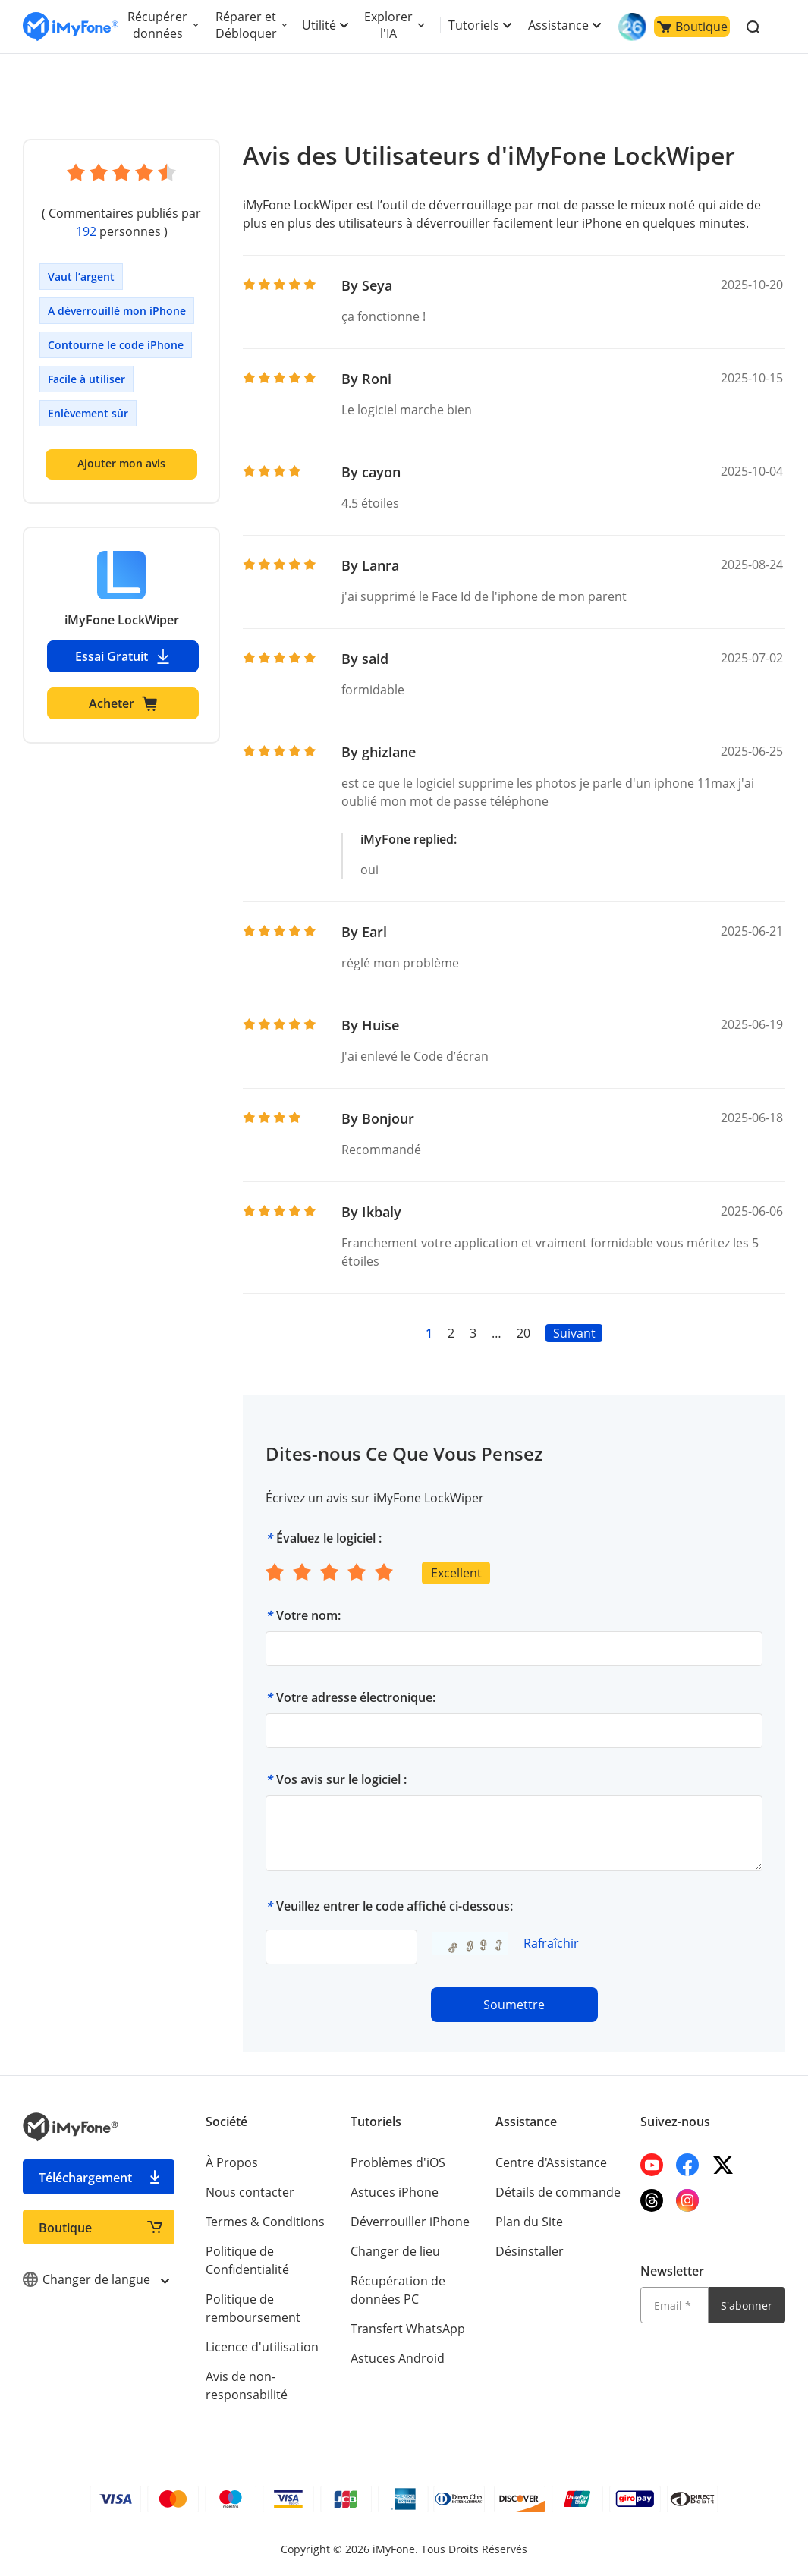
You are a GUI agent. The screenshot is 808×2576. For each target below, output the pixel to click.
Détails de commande (558, 2192)
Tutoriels (473, 25)
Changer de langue (95, 2279)
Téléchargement (85, 2177)
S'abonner (746, 2305)
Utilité (319, 25)
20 (523, 1333)
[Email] (674, 2305)
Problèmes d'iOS (398, 2162)
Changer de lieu (395, 2251)
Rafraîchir (551, 1943)
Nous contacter (250, 2192)
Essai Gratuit (123, 656)
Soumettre (514, 2004)
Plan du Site (529, 2221)
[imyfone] (70, 27)
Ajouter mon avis (121, 463)
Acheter (123, 703)
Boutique (692, 26)
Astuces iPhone (395, 2192)
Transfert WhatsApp (408, 2328)
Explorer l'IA (388, 25)
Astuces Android (398, 2358)
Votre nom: (308, 1615)
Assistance (558, 25)
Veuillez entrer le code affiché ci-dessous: (394, 1906)
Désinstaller (529, 2251)
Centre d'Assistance (551, 2162)
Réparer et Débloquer (246, 25)
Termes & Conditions (265, 2221)
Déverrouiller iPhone (410, 2221)
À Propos (232, 2162)
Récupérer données (157, 25)
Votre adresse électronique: (355, 1697)
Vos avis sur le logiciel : (341, 1779)
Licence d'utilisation (262, 2347)
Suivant (574, 1333)
